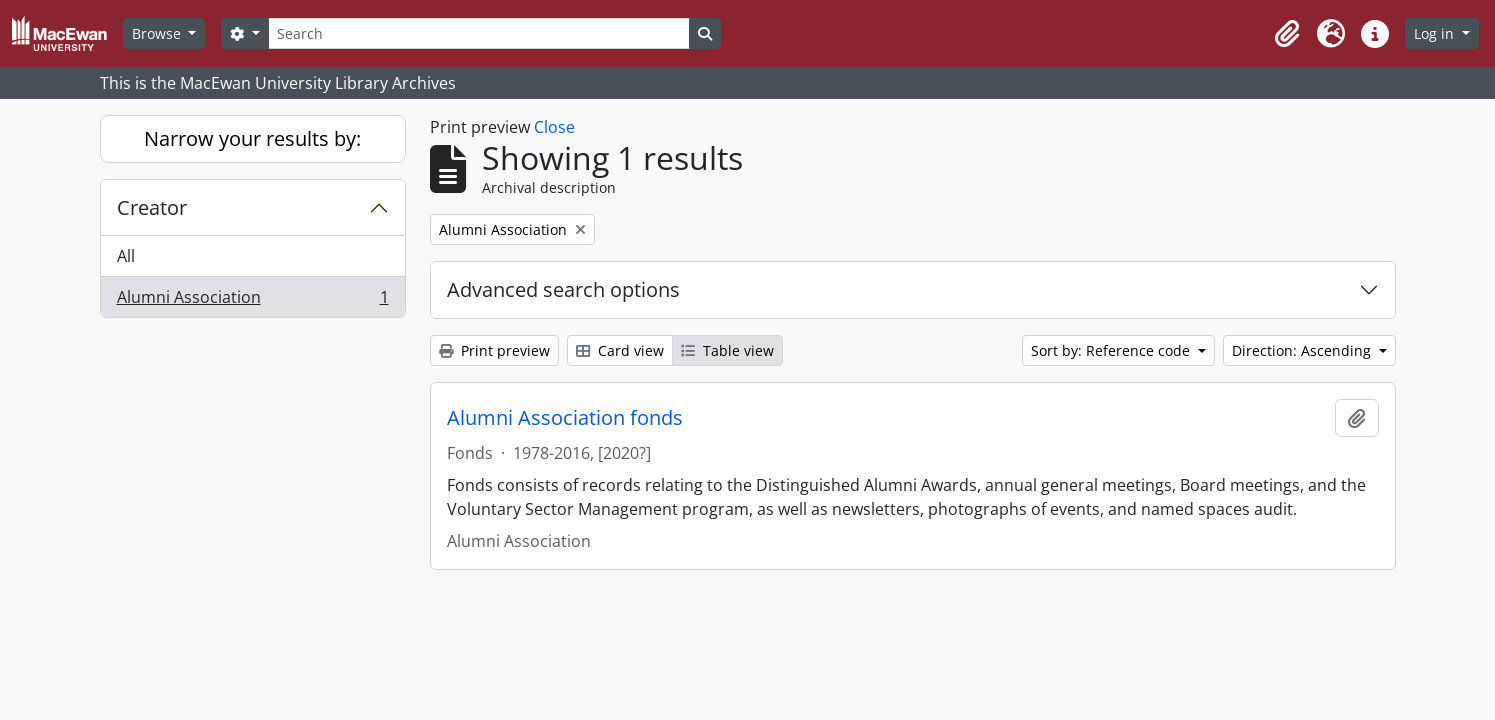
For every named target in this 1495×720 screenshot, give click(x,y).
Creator (152, 207)
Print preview (494, 350)
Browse (158, 33)
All (126, 256)
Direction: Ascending (1303, 350)
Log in (1436, 33)
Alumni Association (252, 301)
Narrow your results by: (252, 138)
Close (554, 127)
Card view (620, 350)
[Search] (479, 33)
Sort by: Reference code (1112, 350)
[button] (1287, 34)
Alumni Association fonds (565, 418)
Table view (727, 350)
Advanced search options (563, 289)
